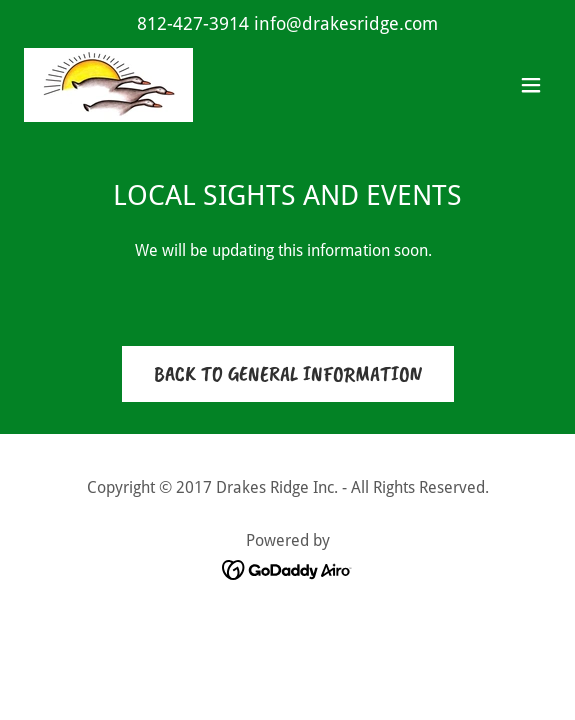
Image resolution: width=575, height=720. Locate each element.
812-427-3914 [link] (193, 23)
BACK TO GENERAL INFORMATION (288, 374)
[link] (108, 85)
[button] (531, 85)
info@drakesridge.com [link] (346, 23)
